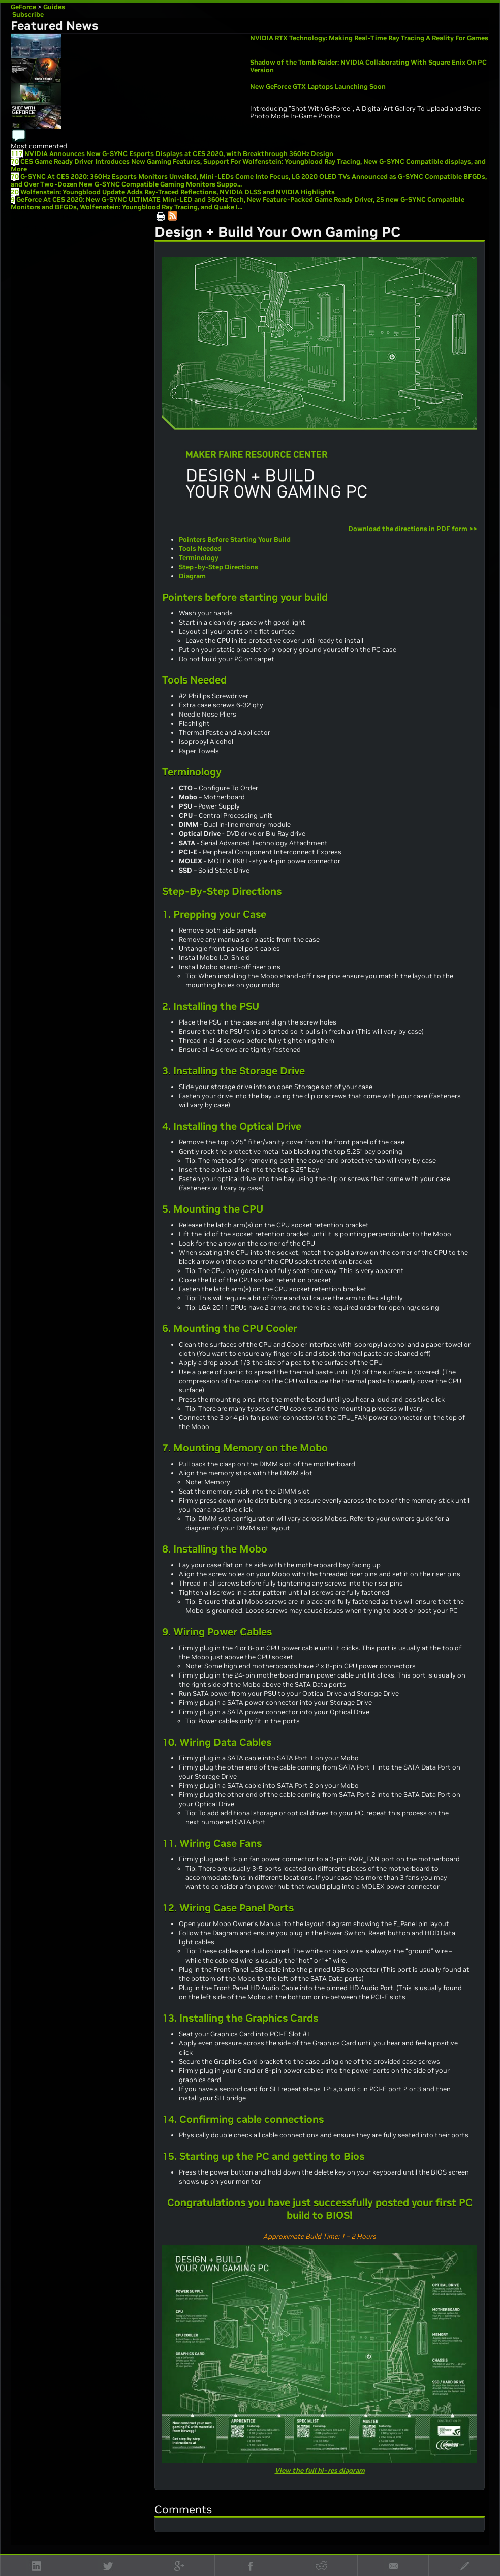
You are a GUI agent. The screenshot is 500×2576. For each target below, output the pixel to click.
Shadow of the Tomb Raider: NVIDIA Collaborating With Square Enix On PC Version (368, 66)
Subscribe (27, 14)
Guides (54, 7)
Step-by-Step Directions (218, 567)
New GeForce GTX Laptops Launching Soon (318, 86)
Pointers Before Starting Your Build (235, 539)
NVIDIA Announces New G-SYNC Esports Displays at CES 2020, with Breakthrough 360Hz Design (178, 153)
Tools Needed (200, 548)
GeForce (23, 7)
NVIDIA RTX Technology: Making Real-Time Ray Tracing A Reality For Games (369, 38)
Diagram (192, 576)
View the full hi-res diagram (320, 2470)
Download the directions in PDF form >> (412, 528)
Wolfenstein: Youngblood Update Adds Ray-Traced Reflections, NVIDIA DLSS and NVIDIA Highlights (177, 192)
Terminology (198, 557)
